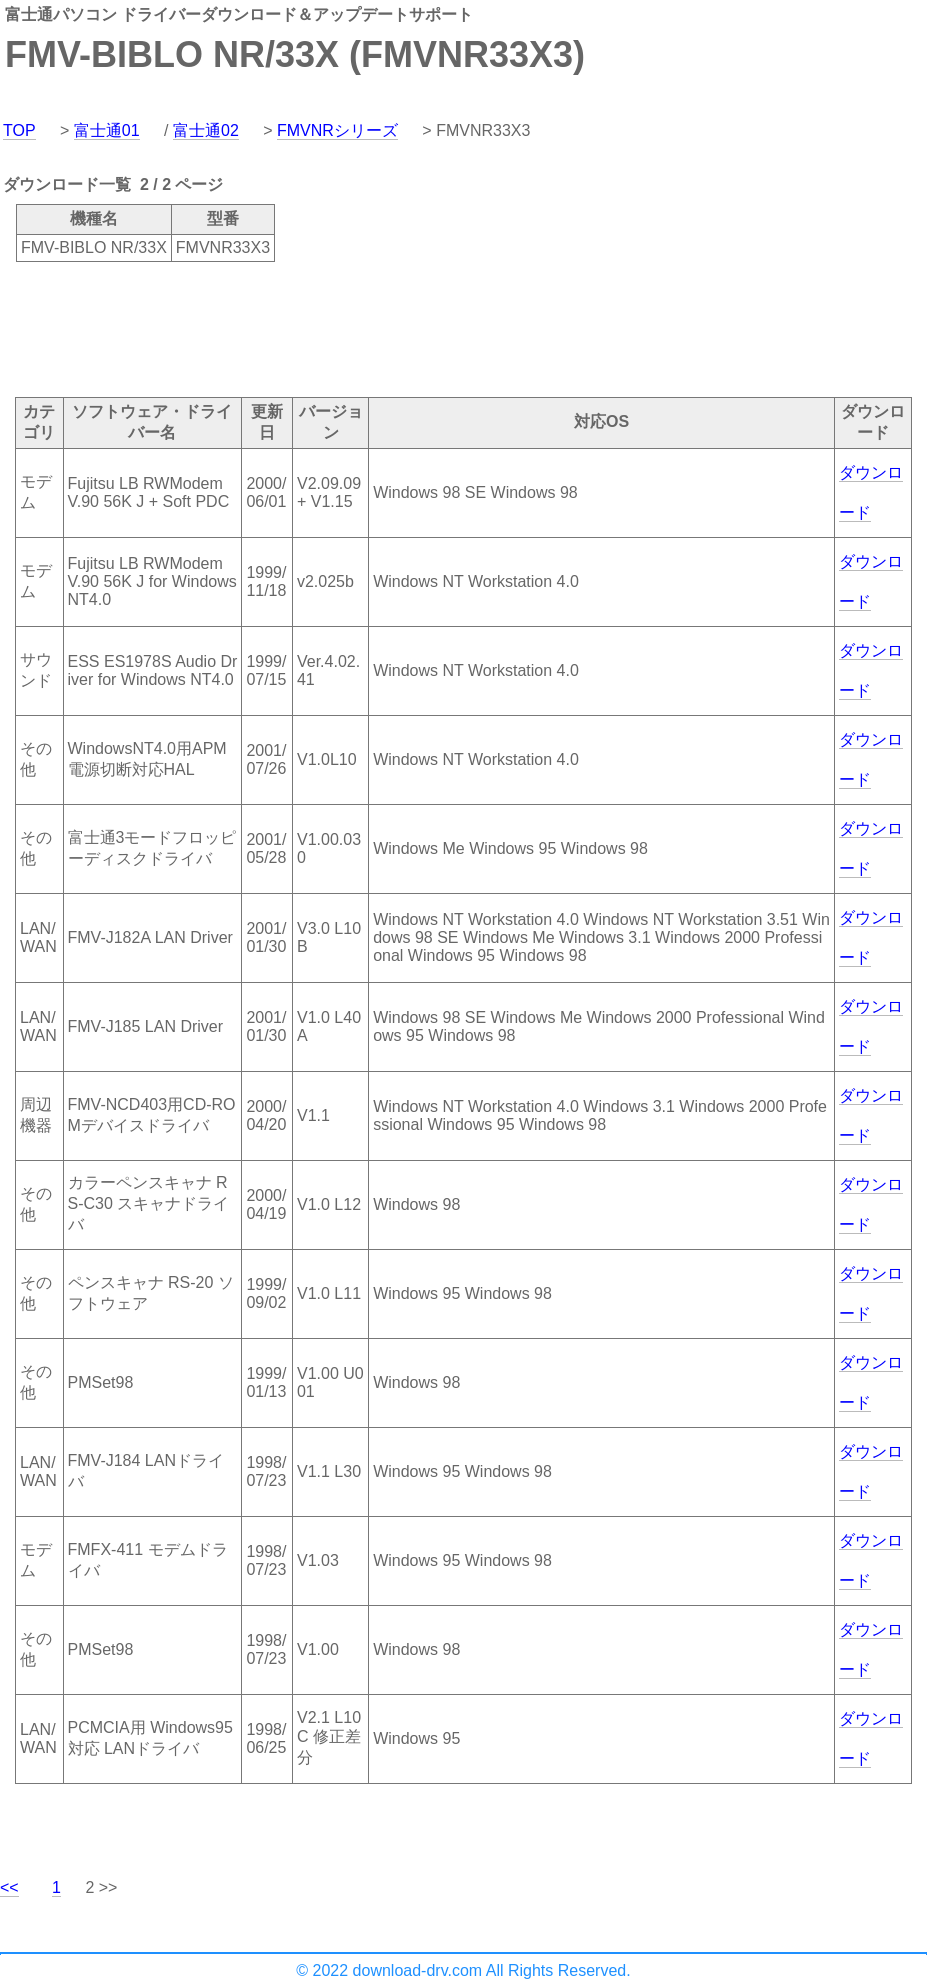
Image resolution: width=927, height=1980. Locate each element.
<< (9, 1887)
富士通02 (206, 130)
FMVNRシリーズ (337, 130)
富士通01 (107, 130)
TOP (19, 130)
